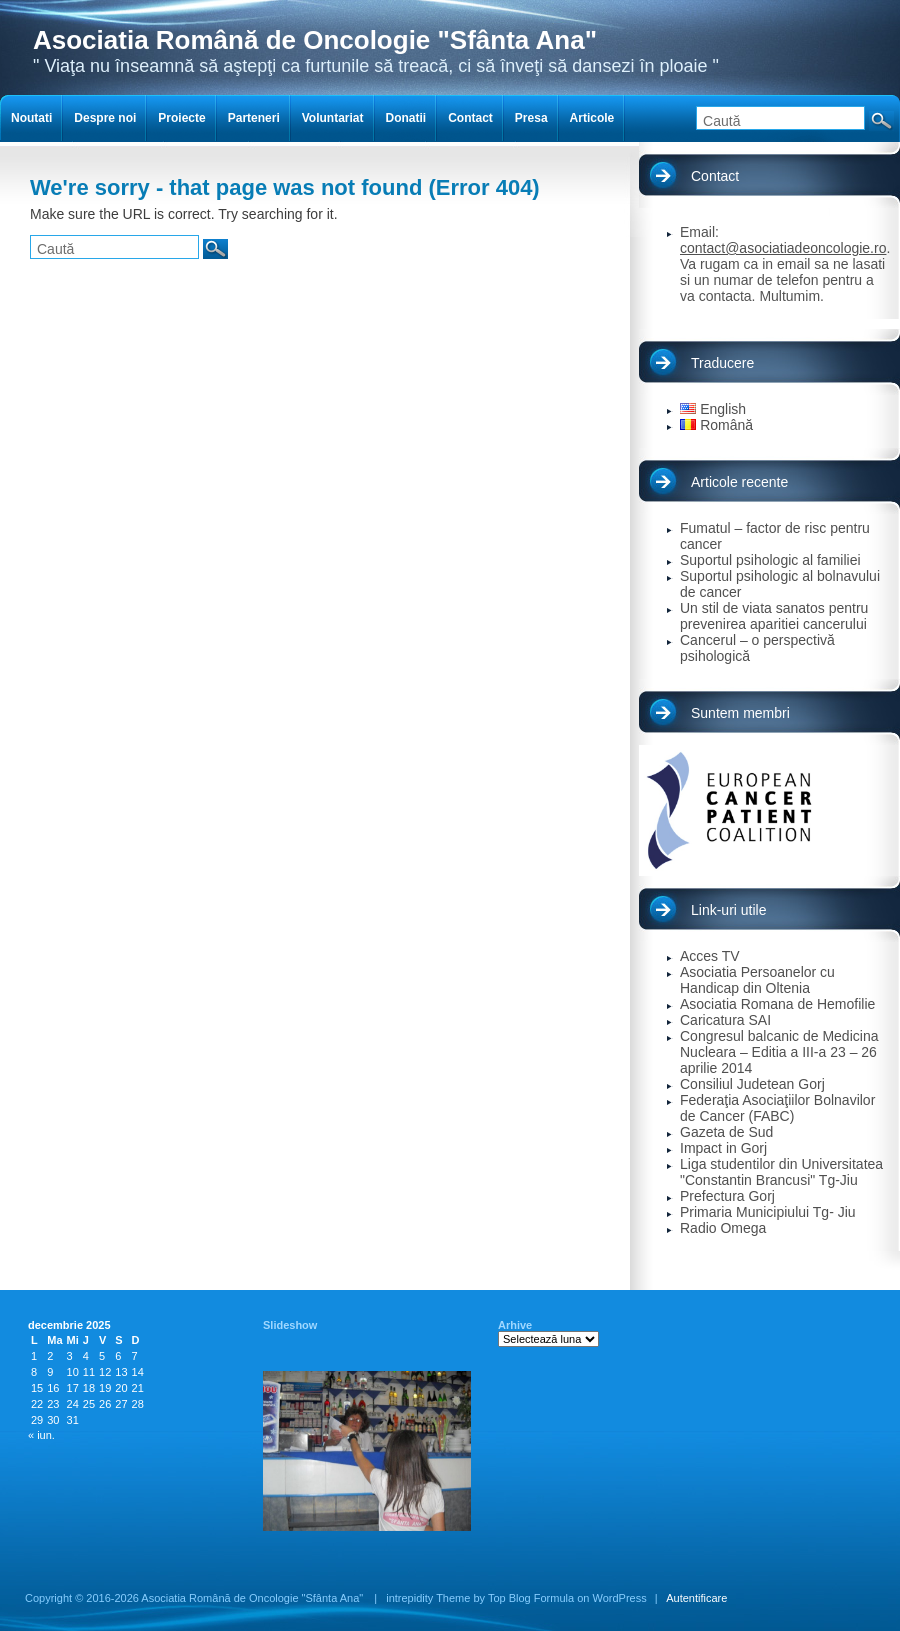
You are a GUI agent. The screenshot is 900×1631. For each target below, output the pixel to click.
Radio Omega (723, 1228)
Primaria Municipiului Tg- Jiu (768, 1212)
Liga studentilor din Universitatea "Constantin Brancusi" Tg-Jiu (781, 1172)
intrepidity (409, 1598)
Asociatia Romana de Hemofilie (777, 1004)
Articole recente (739, 482)
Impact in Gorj (723, 1148)
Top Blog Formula (531, 1598)
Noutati (31, 118)
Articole (592, 118)
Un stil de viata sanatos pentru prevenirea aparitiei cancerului (774, 616)
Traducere (722, 363)
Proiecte (181, 118)
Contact (715, 176)
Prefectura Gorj (727, 1196)
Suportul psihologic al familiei (770, 560)
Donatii (406, 118)
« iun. (41, 1435)
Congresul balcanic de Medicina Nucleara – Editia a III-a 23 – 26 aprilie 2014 (779, 1052)
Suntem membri (740, 713)
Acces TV (710, 956)
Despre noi (105, 118)
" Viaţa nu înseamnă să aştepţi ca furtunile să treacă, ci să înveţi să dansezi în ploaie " (376, 50)
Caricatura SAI (725, 1020)
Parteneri (254, 118)
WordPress (620, 1598)
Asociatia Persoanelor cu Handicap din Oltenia (757, 980)
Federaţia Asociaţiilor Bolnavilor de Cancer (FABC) (777, 1108)
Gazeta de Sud (726, 1132)
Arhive (515, 1325)
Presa (531, 118)
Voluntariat (333, 118)
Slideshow (290, 1325)
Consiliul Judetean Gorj (752, 1084)
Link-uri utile (728, 910)
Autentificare (696, 1598)
